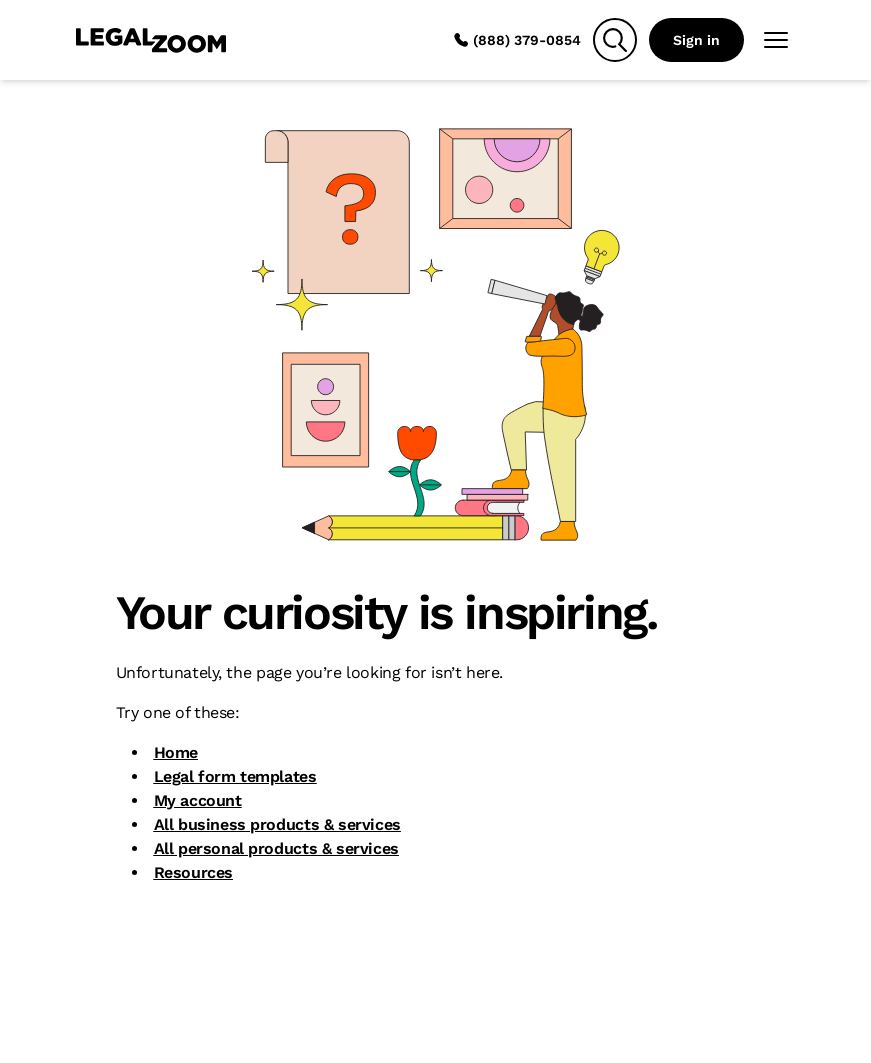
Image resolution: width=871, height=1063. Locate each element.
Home (176, 752)
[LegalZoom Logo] (151, 40)
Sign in (696, 40)
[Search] (615, 40)
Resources (193, 872)
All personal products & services (276, 848)
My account (198, 800)
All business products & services (277, 824)
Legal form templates (235, 776)
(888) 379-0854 (517, 40)
